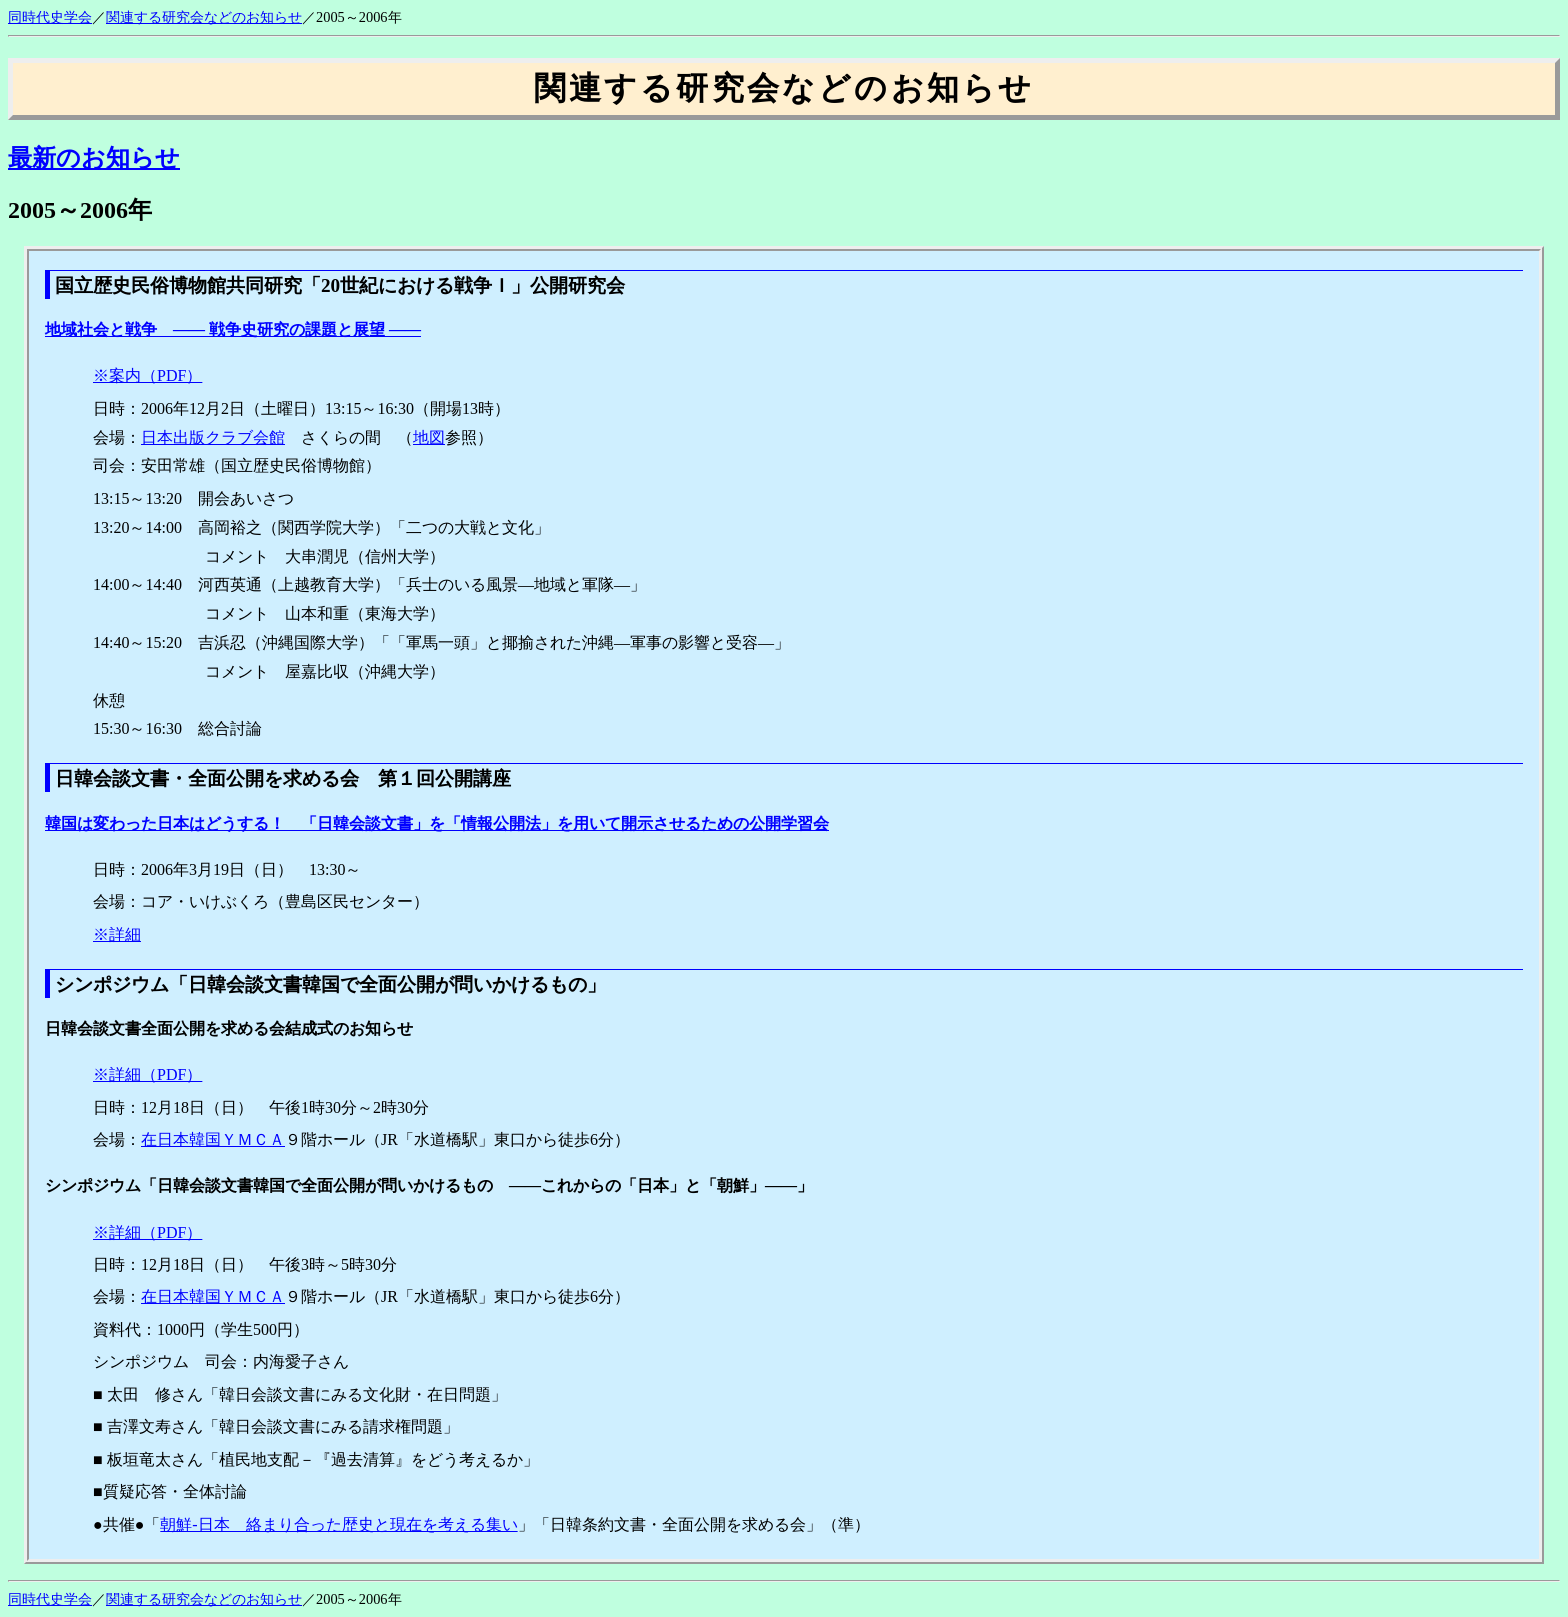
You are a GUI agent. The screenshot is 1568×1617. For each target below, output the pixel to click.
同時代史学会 (50, 17)
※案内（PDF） (147, 375)
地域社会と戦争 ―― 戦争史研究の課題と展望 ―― (233, 329)
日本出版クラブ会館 (213, 437)
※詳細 (117, 934)
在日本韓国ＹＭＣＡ (213, 1139)
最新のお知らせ (94, 158)
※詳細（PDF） (147, 1074)
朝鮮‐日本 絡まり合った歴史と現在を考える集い (338, 1524)
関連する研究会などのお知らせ (204, 17)
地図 (429, 437)
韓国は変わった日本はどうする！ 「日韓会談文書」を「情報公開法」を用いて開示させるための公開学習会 (437, 823)
